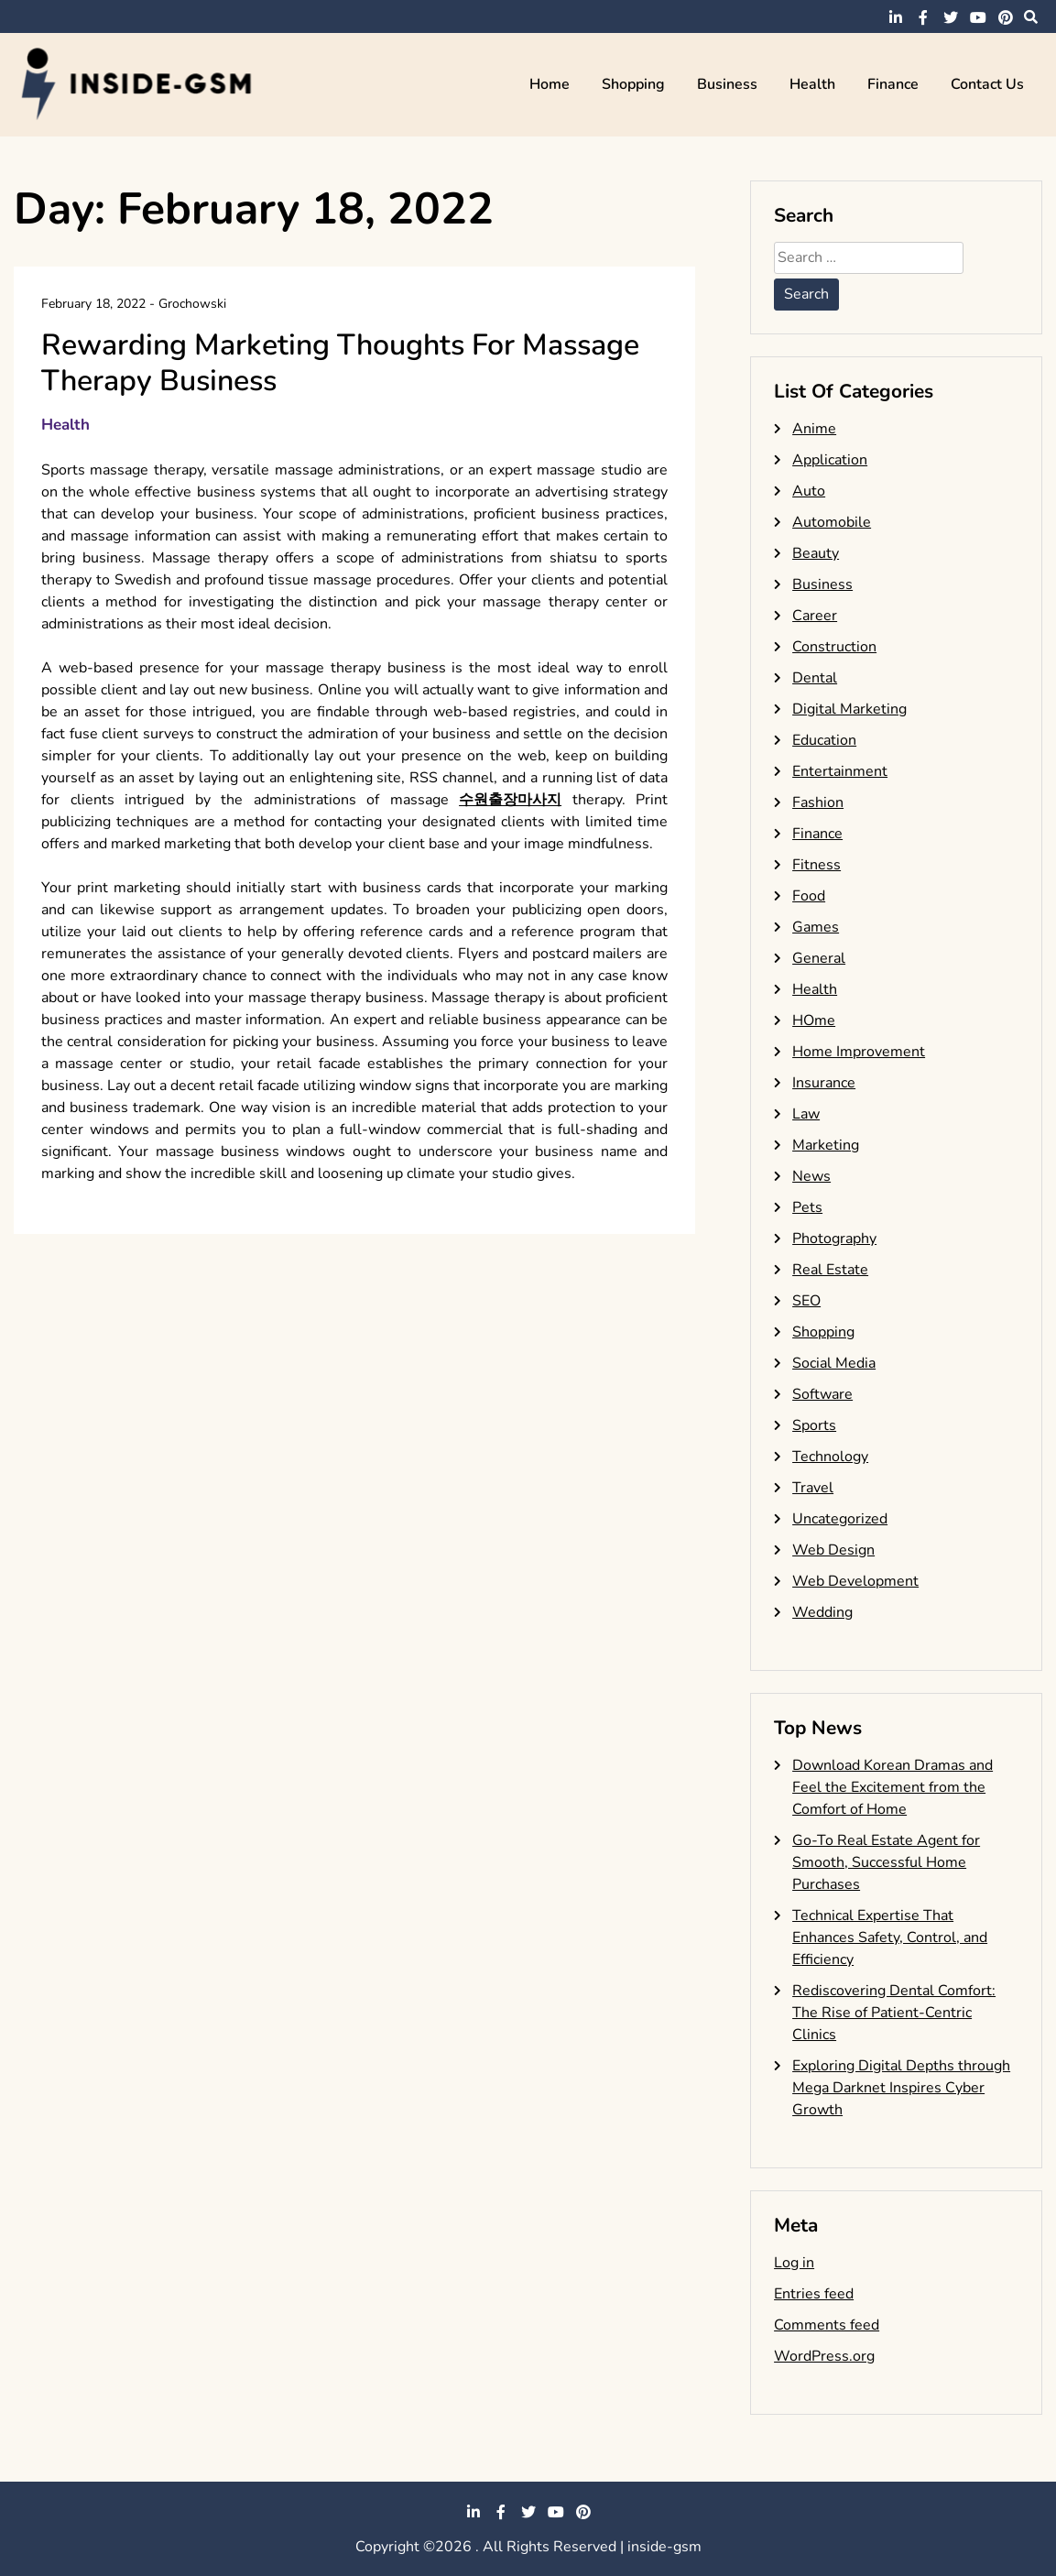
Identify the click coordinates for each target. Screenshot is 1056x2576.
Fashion (818, 802)
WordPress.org (824, 2356)
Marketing (825, 1145)
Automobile (831, 522)
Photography (834, 1238)
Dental (814, 678)
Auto (808, 491)
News (811, 1176)
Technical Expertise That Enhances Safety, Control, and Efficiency (889, 1937)
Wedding (822, 1612)
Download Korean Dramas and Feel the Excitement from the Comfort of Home (892, 1787)
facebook (923, 17)
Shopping (633, 84)
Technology (830, 1456)
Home (549, 84)
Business (727, 84)
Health (812, 84)
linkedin (896, 17)
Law (806, 1114)
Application (829, 460)
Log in (794, 2263)
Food (808, 896)
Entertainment (839, 771)
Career (814, 616)
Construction (834, 647)
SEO (806, 1301)
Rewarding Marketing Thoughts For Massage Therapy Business (340, 362)
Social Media (834, 1363)
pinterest (1005, 17)
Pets (807, 1207)
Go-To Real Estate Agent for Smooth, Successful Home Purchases (886, 1862)
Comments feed (826, 2325)
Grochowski (192, 303)
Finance (893, 84)
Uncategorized (839, 1519)
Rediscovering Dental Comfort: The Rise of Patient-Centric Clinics (894, 2013)
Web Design (833, 1550)
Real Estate (830, 1270)
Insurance (823, 1083)
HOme (813, 1020)
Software (822, 1394)
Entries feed (814, 2294)
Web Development (855, 1581)
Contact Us (987, 84)
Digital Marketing (849, 709)
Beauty (815, 553)
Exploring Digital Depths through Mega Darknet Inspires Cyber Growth (901, 2088)
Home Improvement (858, 1052)
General (818, 958)
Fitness (816, 865)
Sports (814, 1425)
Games (815, 927)
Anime (814, 429)
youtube (978, 17)
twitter (951, 17)
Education (824, 740)
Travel (812, 1488)
